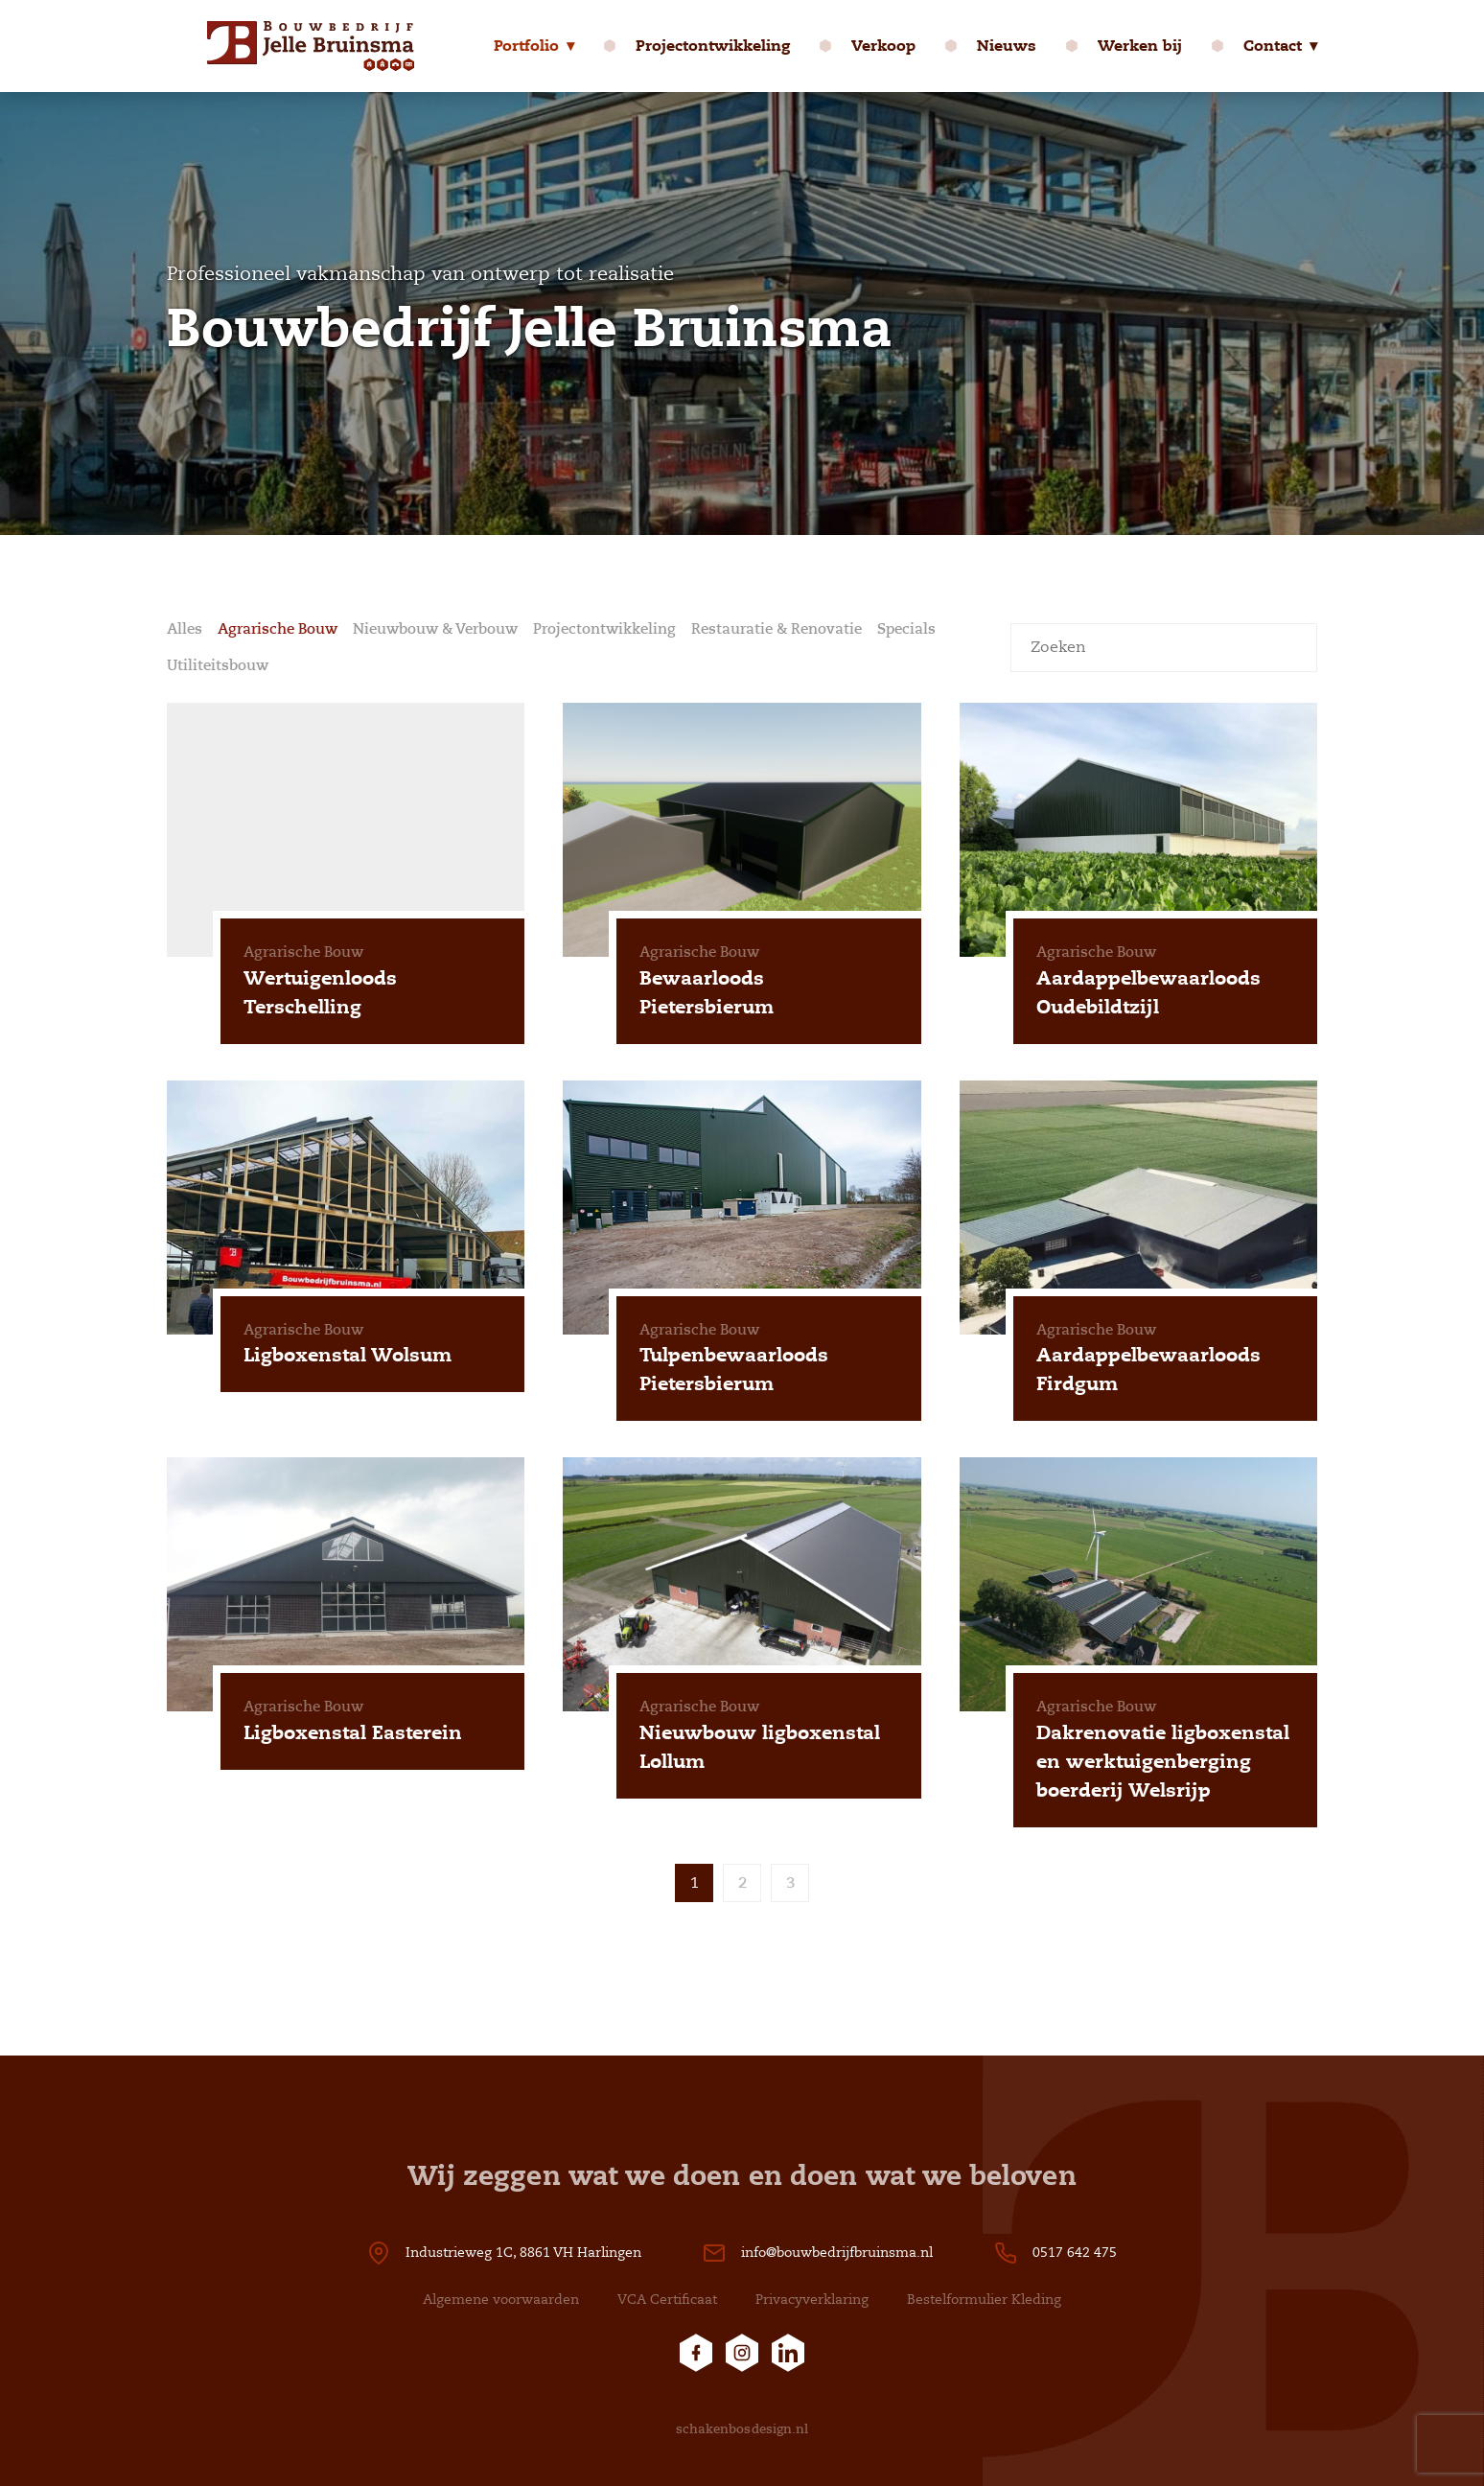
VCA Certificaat (667, 2299)
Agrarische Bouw (277, 629)
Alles (184, 629)
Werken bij (1140, 45)
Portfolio (526, 45)
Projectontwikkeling (713, 45)
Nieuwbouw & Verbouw (435, 629)
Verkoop (883, 45)
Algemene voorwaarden (501, 2299)
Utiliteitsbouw (217, 665)
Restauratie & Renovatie (776, 629)
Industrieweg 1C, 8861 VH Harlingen (523, 2252)
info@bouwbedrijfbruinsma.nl (837, 2252)
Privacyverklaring (812, 2299)
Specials (906, 629)
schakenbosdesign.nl (742, 2429)
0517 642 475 (1074, 2252)
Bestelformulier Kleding (984, 2299)
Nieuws (1006, 45)
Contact (1272, 45)
